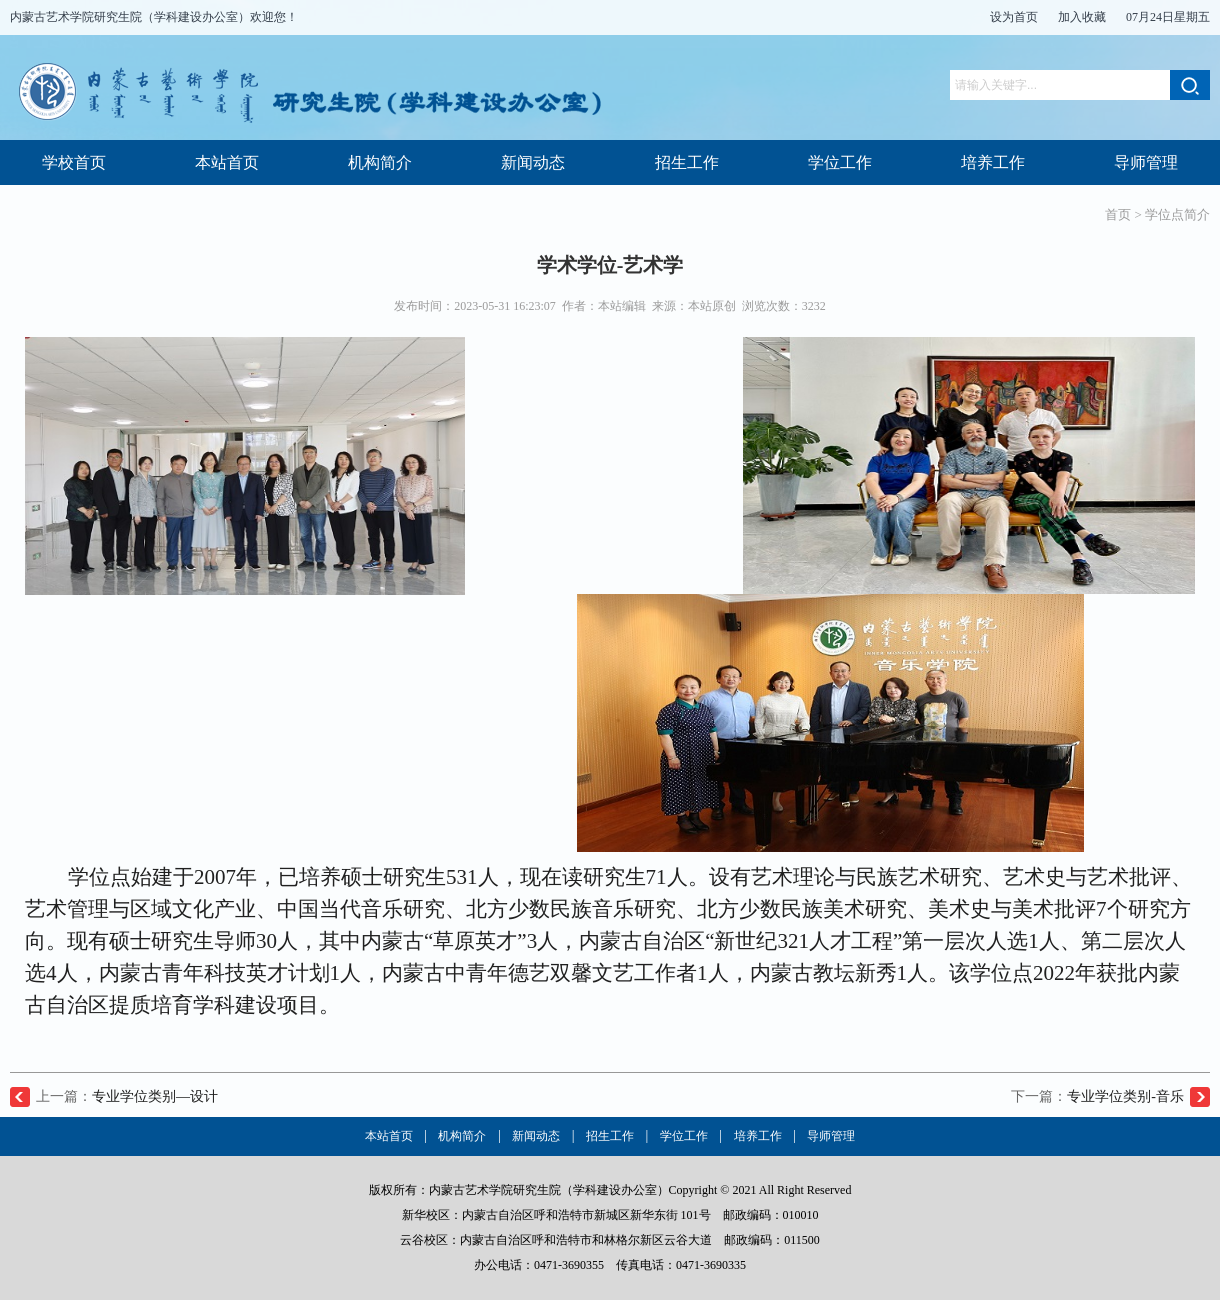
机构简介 (380, 162)
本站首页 (227, 162)
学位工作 (840, 162)
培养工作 (993, 162)
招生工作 (687, 162)
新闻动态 (533, 162)
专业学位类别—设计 (155, 1096)
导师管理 (1146, 162)
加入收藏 (1082, 17)
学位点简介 (1177, 214)
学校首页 (74, 162)
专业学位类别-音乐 (1125, 1096)
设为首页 (1014, 17)
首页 (1118, 214)
